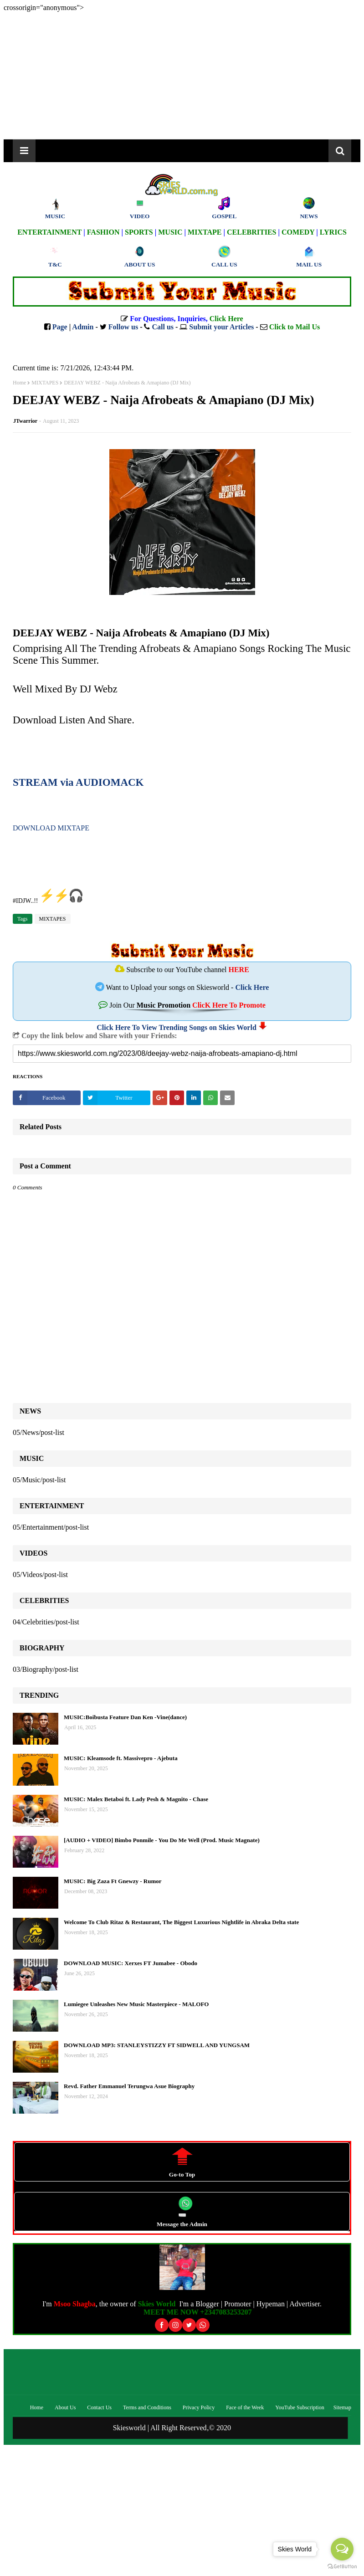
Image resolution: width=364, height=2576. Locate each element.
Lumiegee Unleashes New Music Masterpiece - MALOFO (136, 2004)
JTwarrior (25, 421)
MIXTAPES (44, 382)
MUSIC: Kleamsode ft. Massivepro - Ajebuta (121, 1758)
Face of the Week (245, 2407)
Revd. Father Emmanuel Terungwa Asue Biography (129, 2086)
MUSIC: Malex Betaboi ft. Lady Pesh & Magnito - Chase (136, 1799)
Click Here (252, 987)
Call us (163, 327)
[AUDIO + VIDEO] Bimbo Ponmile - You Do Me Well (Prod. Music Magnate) (162, 1840)
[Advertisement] (182, 75)
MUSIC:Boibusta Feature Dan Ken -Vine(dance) (125, 1717)
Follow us (123, 327)
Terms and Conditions (147, 2407)
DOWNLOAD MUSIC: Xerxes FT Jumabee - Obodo (130, 1963)
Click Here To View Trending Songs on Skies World (176, 1027)
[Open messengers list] (342, 2549)
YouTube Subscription (299, 2407)
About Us (65, 2407)
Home (19, 382)
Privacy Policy (199, 2407)
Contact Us (99, 2407)
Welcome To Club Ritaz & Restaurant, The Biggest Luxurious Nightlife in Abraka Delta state (181, 1922)
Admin (82, 327)
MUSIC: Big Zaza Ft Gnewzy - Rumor (112, 1881)
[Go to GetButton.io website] (342, 2567)
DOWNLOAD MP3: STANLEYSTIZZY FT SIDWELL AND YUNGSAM (157, 2045)
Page (59, 327)
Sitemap (342, 2407)
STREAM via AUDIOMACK (78, 782)
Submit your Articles (221, 327)
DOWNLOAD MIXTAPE (51, 828)
